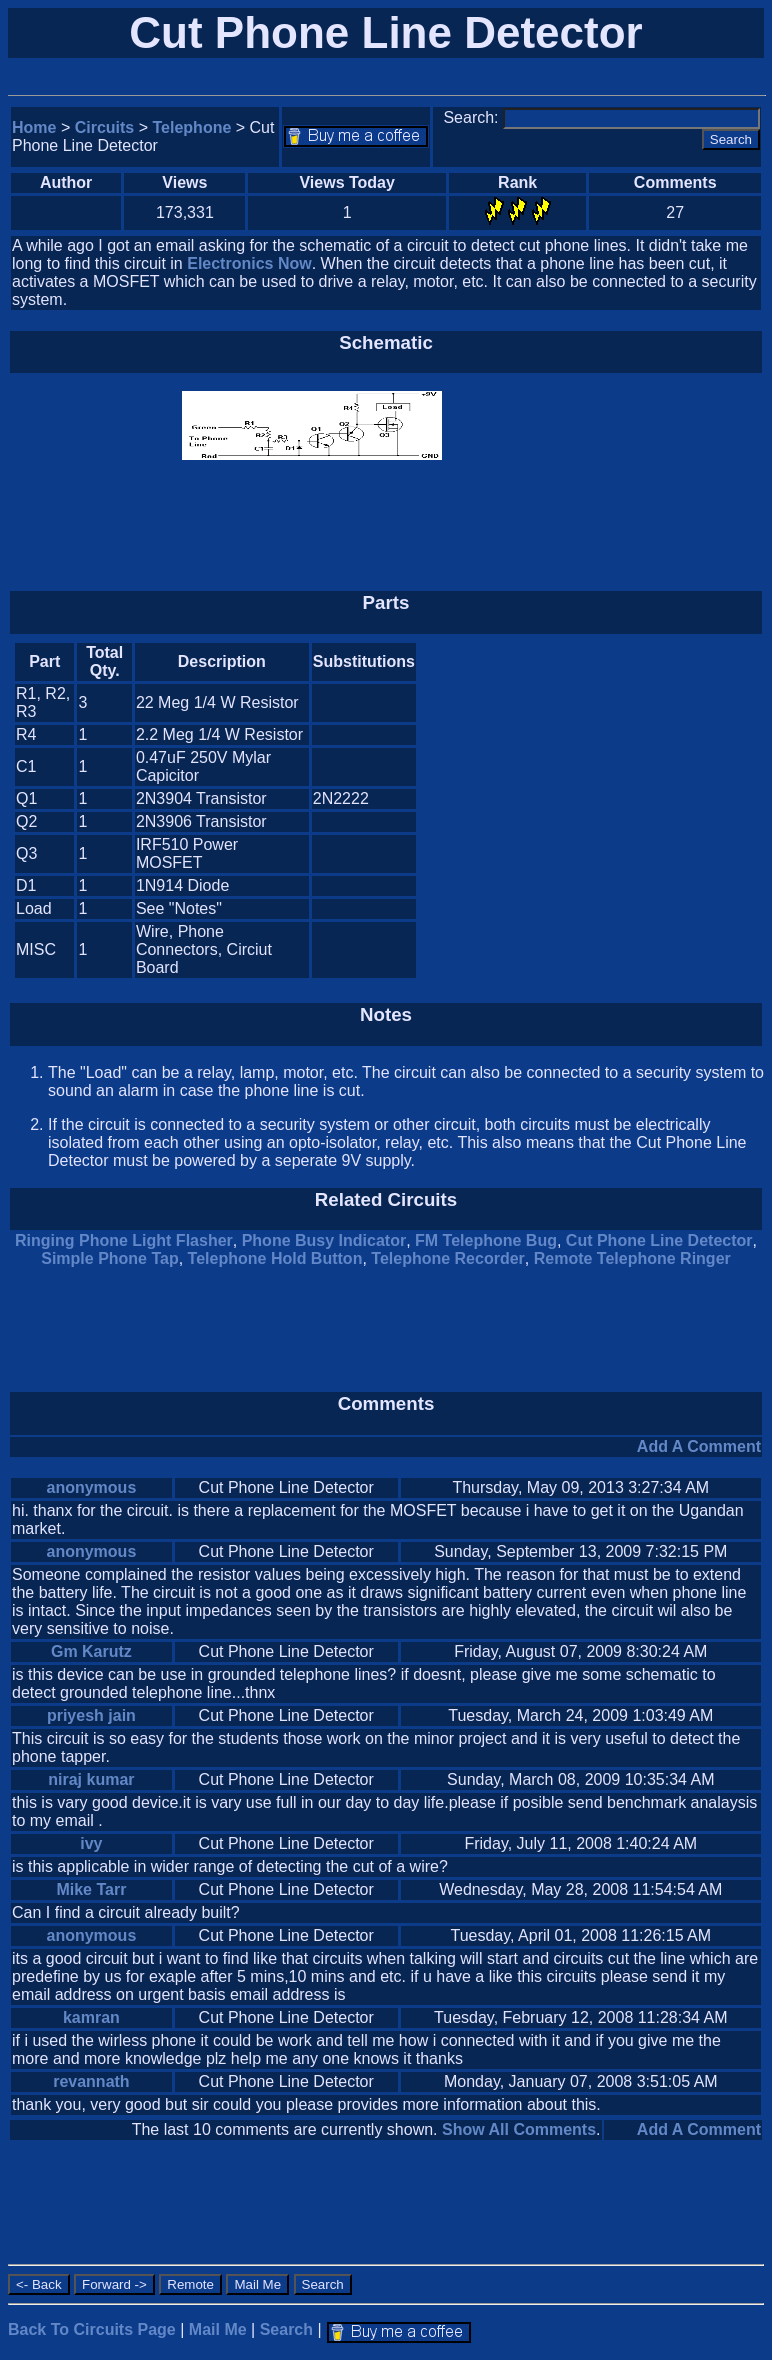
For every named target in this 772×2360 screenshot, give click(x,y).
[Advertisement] (592, 810)
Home (34, 127)
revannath (91, 2081)
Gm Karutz (91, 1651)
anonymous (91, 1487)
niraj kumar (91, 1779)
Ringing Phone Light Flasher (124, 1240)
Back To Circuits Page (92, 2329)
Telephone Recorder (448, 1258)
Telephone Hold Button (275, 1258)
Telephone (192, 127)
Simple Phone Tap (110, 1258)
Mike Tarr (91, 1889)
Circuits (105, 127)
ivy (91, 1843)
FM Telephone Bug (486, 1240)
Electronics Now (249, 263)
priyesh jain (91, 1715)
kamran (91, 2017)
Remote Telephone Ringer (632, 1258)
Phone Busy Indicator (324, 1240)
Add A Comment (699, 1446)
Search (286, 2329)
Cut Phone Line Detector (659, 1240)
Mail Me (218, 2329)
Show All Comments (519, 2129)
